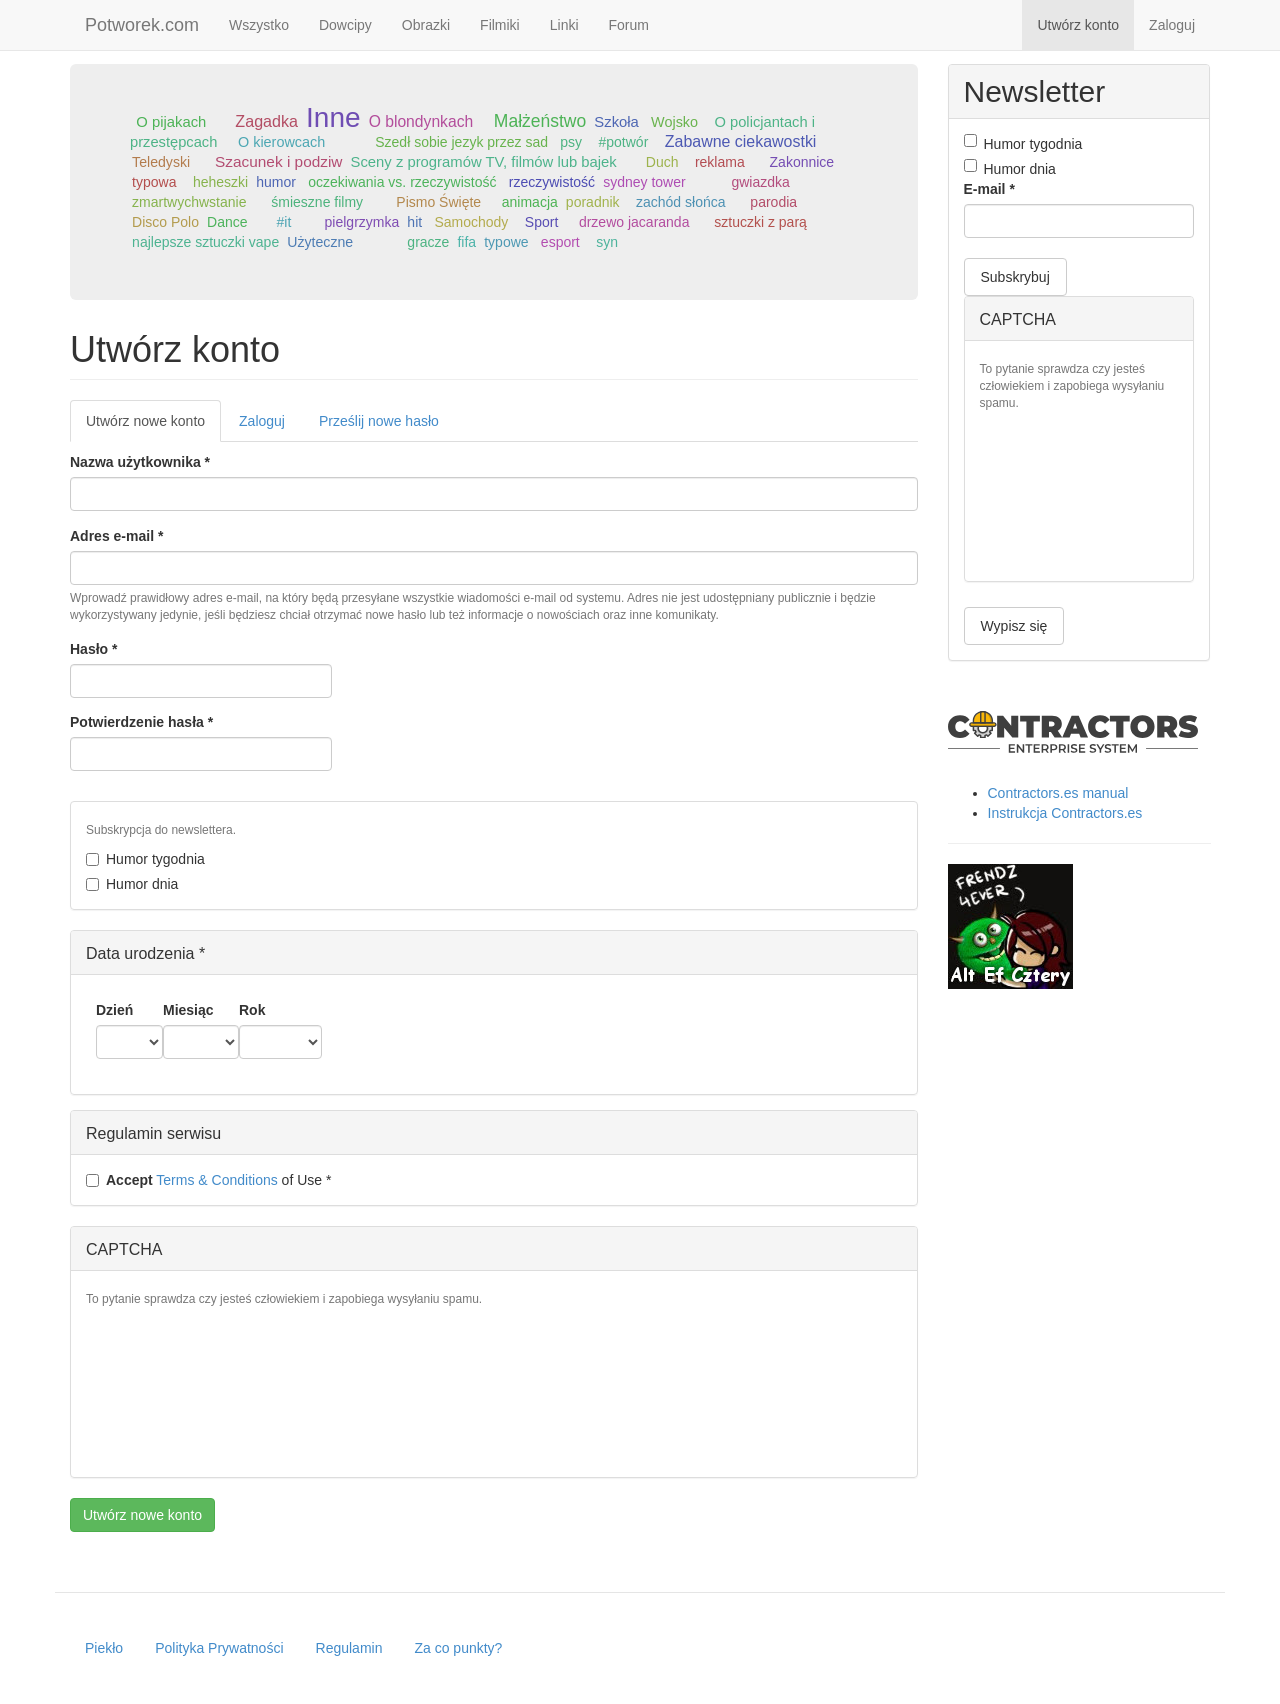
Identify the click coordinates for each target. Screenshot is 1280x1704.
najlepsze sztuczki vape (205, 242)
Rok (252, 1010)
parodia (773, 202)
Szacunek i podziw (278, 161)
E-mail (989, 189)
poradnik (593, 202)
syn (607, 242)
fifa (466, 242)
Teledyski (161, 162)
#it (284, 222)
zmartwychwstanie (189, 202)
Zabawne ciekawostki (741, 141)
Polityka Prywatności (219, 1648)
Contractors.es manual (1058, 793)
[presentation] (168, 1390)
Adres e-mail (116, 536)
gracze (428, 242)
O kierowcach (281, 142)
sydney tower (644, 182)
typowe (506, 242)
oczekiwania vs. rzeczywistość (402, 182)
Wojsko (674, 122)
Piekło (104, 1648)
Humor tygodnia (145, 859)
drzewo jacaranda (634, 222)
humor (276, 182)
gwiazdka (760, 182)
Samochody (471, 222)
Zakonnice (802, 162)
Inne (333, 117)
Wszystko (259, 25)
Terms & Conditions (216, 1180)
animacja (530, 202)
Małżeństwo (540, 121)
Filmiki (500, 25)
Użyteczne (320, 242)
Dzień (114, 1010)
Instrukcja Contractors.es (1065, 813)
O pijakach (171, 122)
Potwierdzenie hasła (141, 722)
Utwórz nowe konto (153, 426)
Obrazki (426, 25)
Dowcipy (345, 25)
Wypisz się (1014, 626)
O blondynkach (421, 121)
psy (571, 142)
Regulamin (349, 1648)
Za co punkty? (458, 1648)
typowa (154, 182)
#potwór (624, 142)
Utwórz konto (1078, 25)
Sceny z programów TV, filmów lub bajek (484, 162)
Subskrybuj (1015, 277)
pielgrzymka (362, 222)
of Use (208, 1180)
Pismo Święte (438, 202)
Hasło (93, 649)
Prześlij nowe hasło (379, 421)
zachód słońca (681, 202)
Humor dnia (132, 884)
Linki (564, 25)
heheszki (220, 182)
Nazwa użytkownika (140, 462)
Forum (629, 25)
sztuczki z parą (760, 222)
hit (414, 222)
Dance (227, 222)
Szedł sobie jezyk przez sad (461, 142)
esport (560, 242)
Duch (662, 162)
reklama (720, 162)
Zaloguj (1172, 25)
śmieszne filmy (317, 202)
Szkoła (616, 122)
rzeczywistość (552, 182)
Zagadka (266, 121)
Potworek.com (142, 25)
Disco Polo (165, 222)
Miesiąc (188, 1010)
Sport (541, 222)
